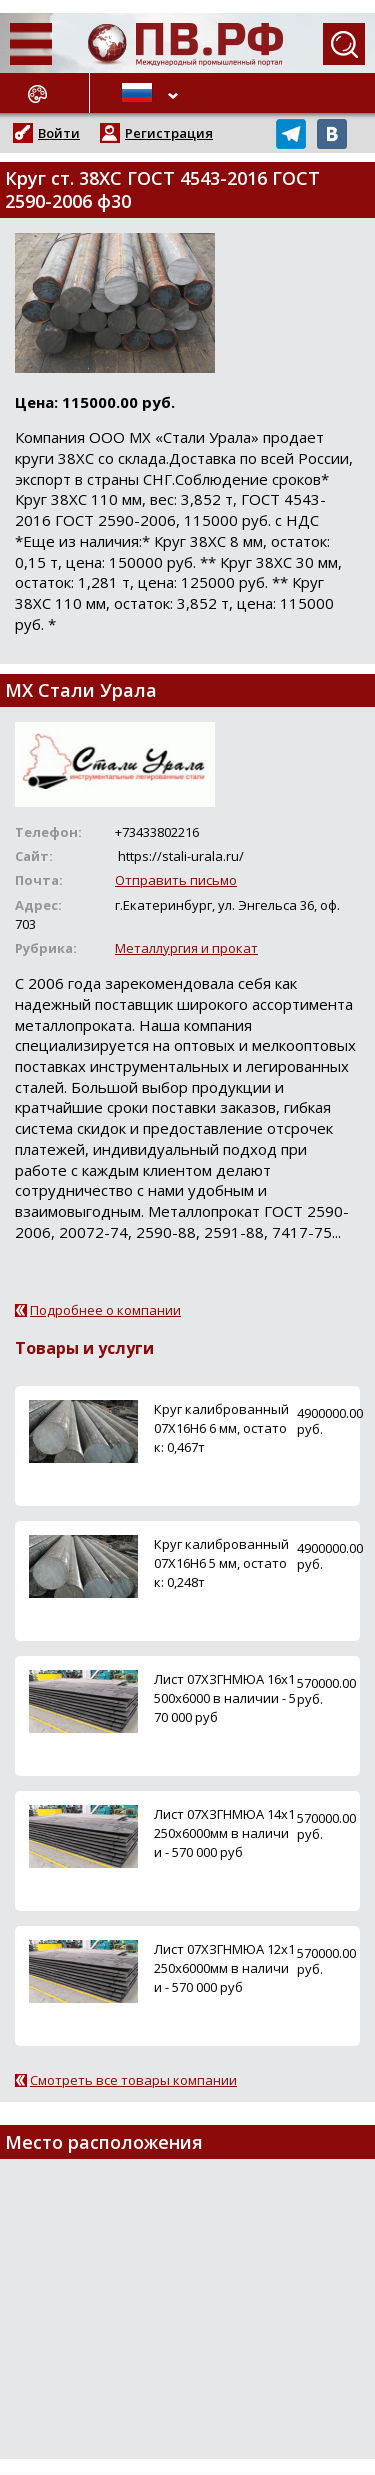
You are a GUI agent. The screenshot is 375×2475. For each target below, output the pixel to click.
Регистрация (169, 133)
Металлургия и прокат (186, 948)
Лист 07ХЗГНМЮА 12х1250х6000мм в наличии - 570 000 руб (224, 1968)
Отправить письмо (176, 880)
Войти (59, 133)
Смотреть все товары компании (133, 2080)
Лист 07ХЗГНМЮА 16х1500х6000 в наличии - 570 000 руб (225, 1698)
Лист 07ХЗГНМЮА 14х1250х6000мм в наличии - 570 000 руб (224, 1833)
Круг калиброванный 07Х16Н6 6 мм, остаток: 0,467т (221, 1428)
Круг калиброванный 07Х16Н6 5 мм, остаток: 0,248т (221, 1563)
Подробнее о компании (105, 1310)
